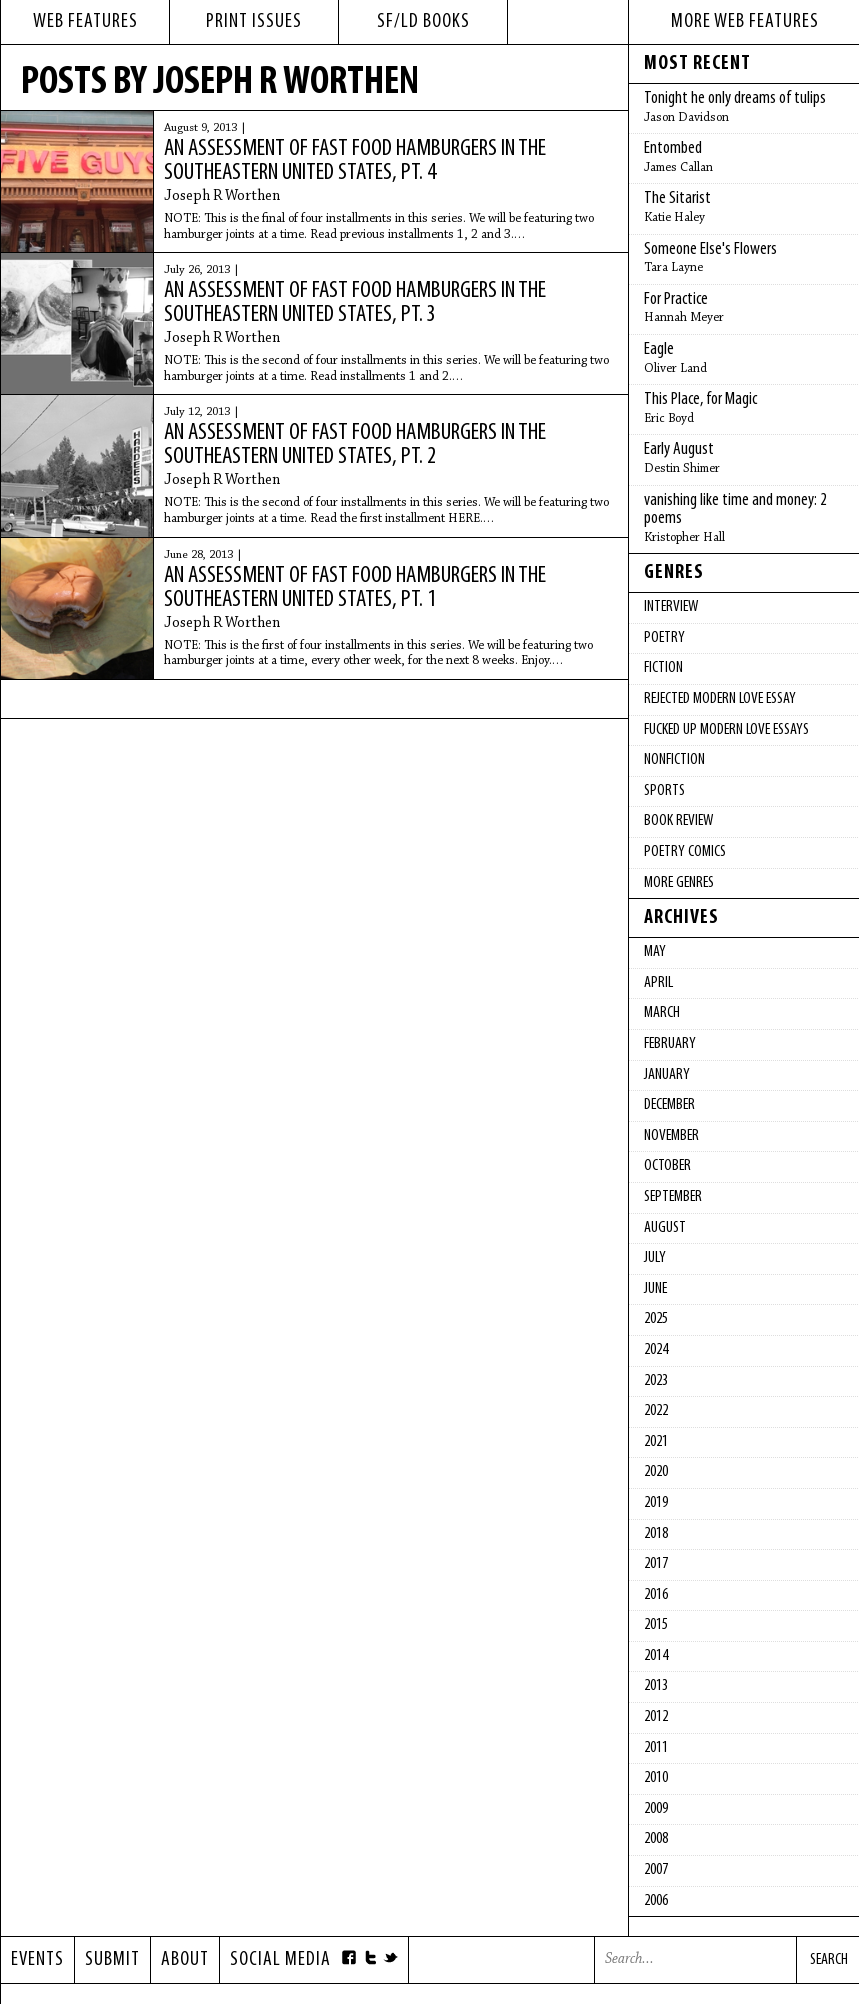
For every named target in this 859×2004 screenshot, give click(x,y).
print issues (254, 22)
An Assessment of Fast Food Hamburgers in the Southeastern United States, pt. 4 (355, 161)
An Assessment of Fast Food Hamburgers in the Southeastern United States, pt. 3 (355, 303)
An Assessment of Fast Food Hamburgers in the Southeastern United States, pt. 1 (355, 588)
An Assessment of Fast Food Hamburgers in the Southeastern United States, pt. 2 (355, 445)
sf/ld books (423, 22)
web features (85, 22)
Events (37, 1960)
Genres (674, 573)
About (185, 1960)
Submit (112, 1960)
